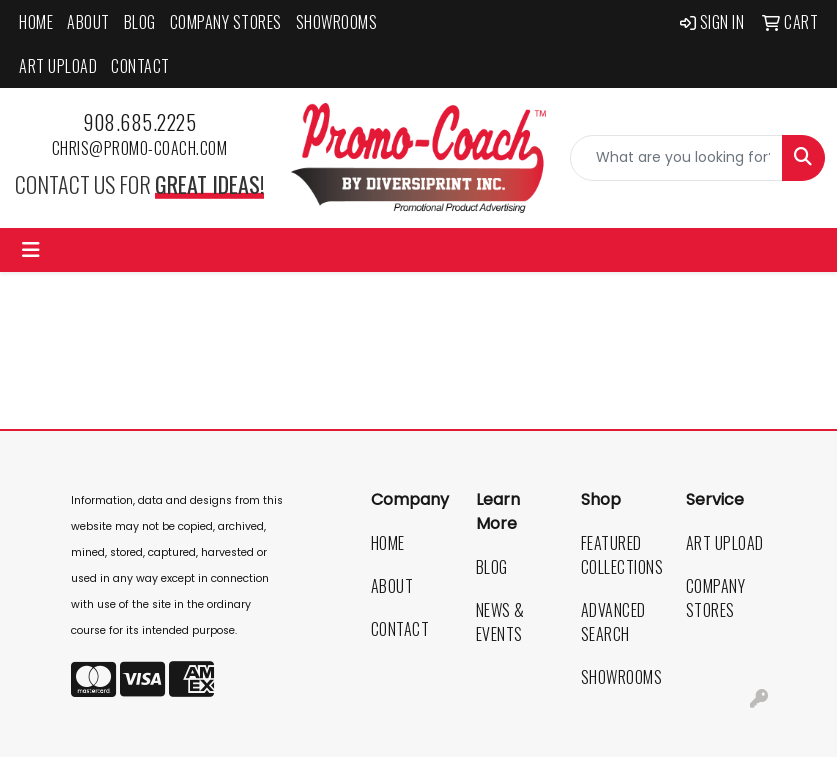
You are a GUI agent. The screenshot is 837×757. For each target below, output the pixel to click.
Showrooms (337, 22)
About (88, 22)
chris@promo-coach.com (140, 148)
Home (36, 22)
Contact (140, 66)
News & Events (500, 622)
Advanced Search (613, 622)
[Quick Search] (676, 158)
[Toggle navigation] (31, 250)
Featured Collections (621, 555)
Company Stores (226, 22)
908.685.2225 (139, 122)
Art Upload (58, 66)
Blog (140, 22)
